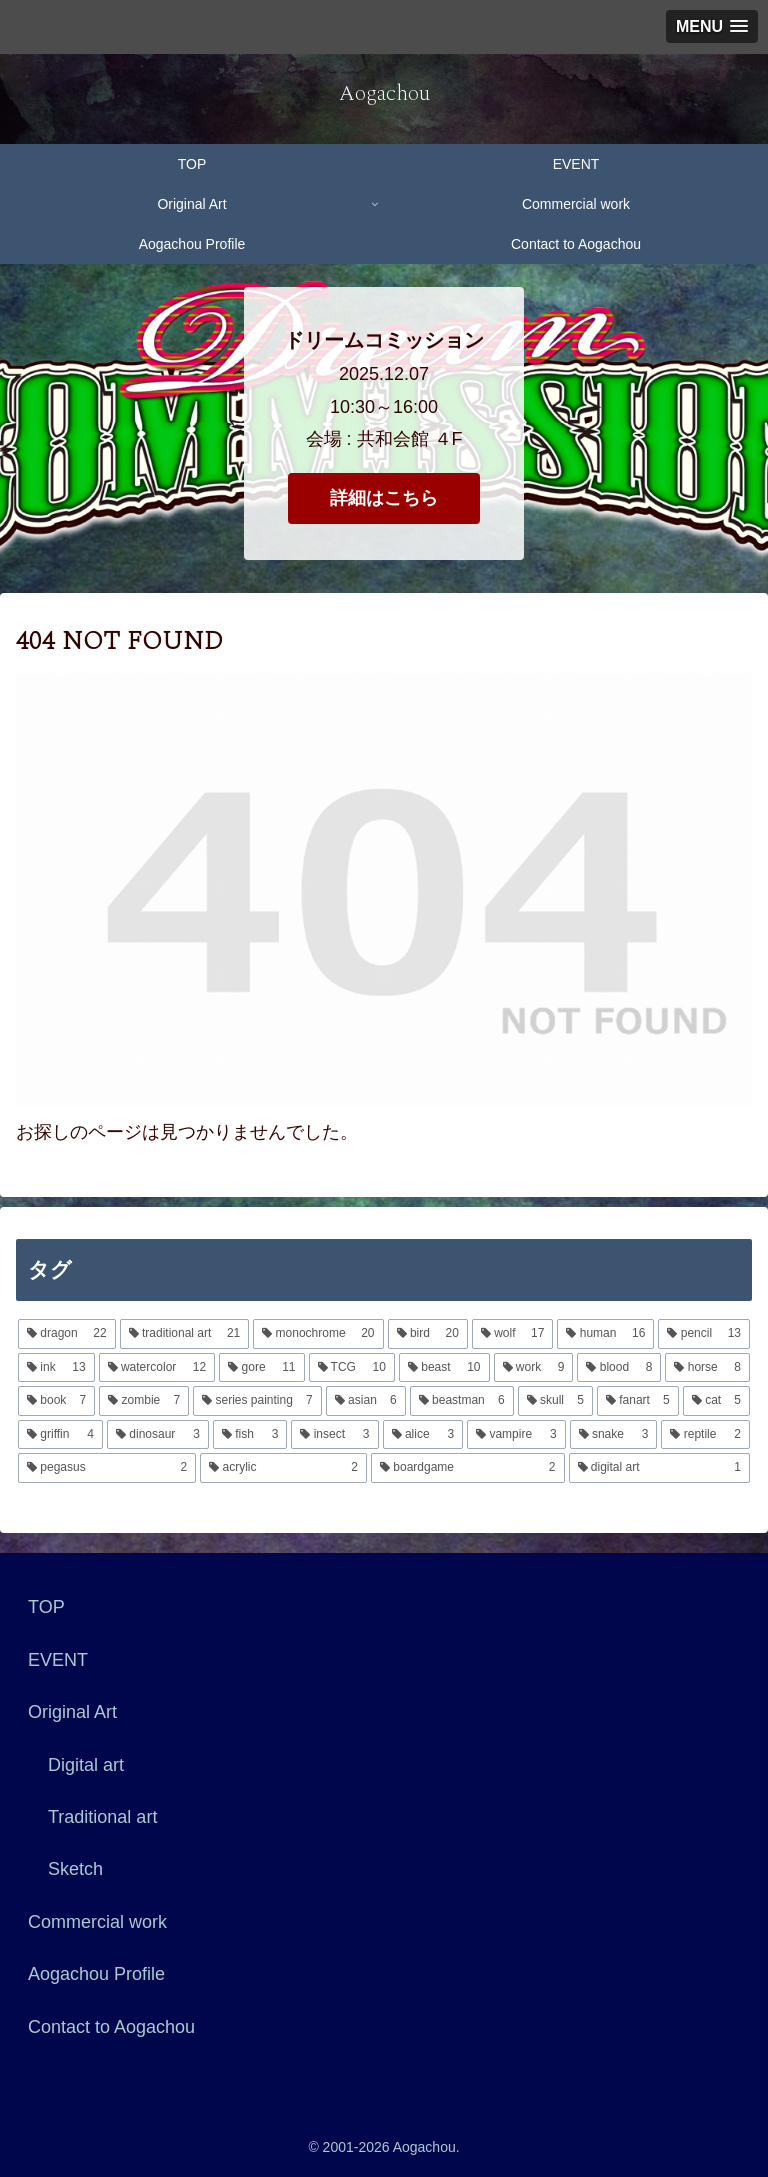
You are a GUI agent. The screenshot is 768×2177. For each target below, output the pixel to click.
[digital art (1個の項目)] (660, 1468)
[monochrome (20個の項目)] (318, 1334)
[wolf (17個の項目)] (513, 1334)
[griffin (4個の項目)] (60, 1435)
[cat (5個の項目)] (716, 1401)
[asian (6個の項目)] (366, 1401)
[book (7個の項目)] (56, 1401)
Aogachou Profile (96, 1974)
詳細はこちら (384, 498)
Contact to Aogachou (111, 2027)
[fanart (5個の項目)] (638, 1401)
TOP (46, 1607)
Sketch (75, 1869)
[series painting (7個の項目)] (257, 1401)
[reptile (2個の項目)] (705, 1435)
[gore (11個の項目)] (261, 1368)
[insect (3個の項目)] (334, 1435)
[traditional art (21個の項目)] (185, 1334)
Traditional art (102, 1817)
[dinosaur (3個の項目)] (158, 1435)
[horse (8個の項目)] (707, 1368)
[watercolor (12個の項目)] (157, 1368)
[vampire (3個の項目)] (516, 1435)
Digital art (86, 1765)
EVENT (58, 1660)
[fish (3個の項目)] (250, 1435)
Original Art (72, 1712)
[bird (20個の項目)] (428, 1334)
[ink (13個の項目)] (56, 1368)
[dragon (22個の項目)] (67, 1334)
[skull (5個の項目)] (555, 1401)
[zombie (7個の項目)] (144, 1401)
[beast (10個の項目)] (444, 1368)
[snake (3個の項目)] (614, 1435)
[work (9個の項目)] (534, 1368)
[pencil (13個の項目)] (704, 1334)
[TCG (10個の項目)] (352, 1368)
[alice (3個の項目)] (423, 1435)
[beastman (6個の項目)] (462, 1401)
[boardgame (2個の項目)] (468, 1468)
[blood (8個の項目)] (619, 1368)
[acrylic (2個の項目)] (283, 1468)
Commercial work (97, 1922)
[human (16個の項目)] (605, 1334)
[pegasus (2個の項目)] (107, 1468)
